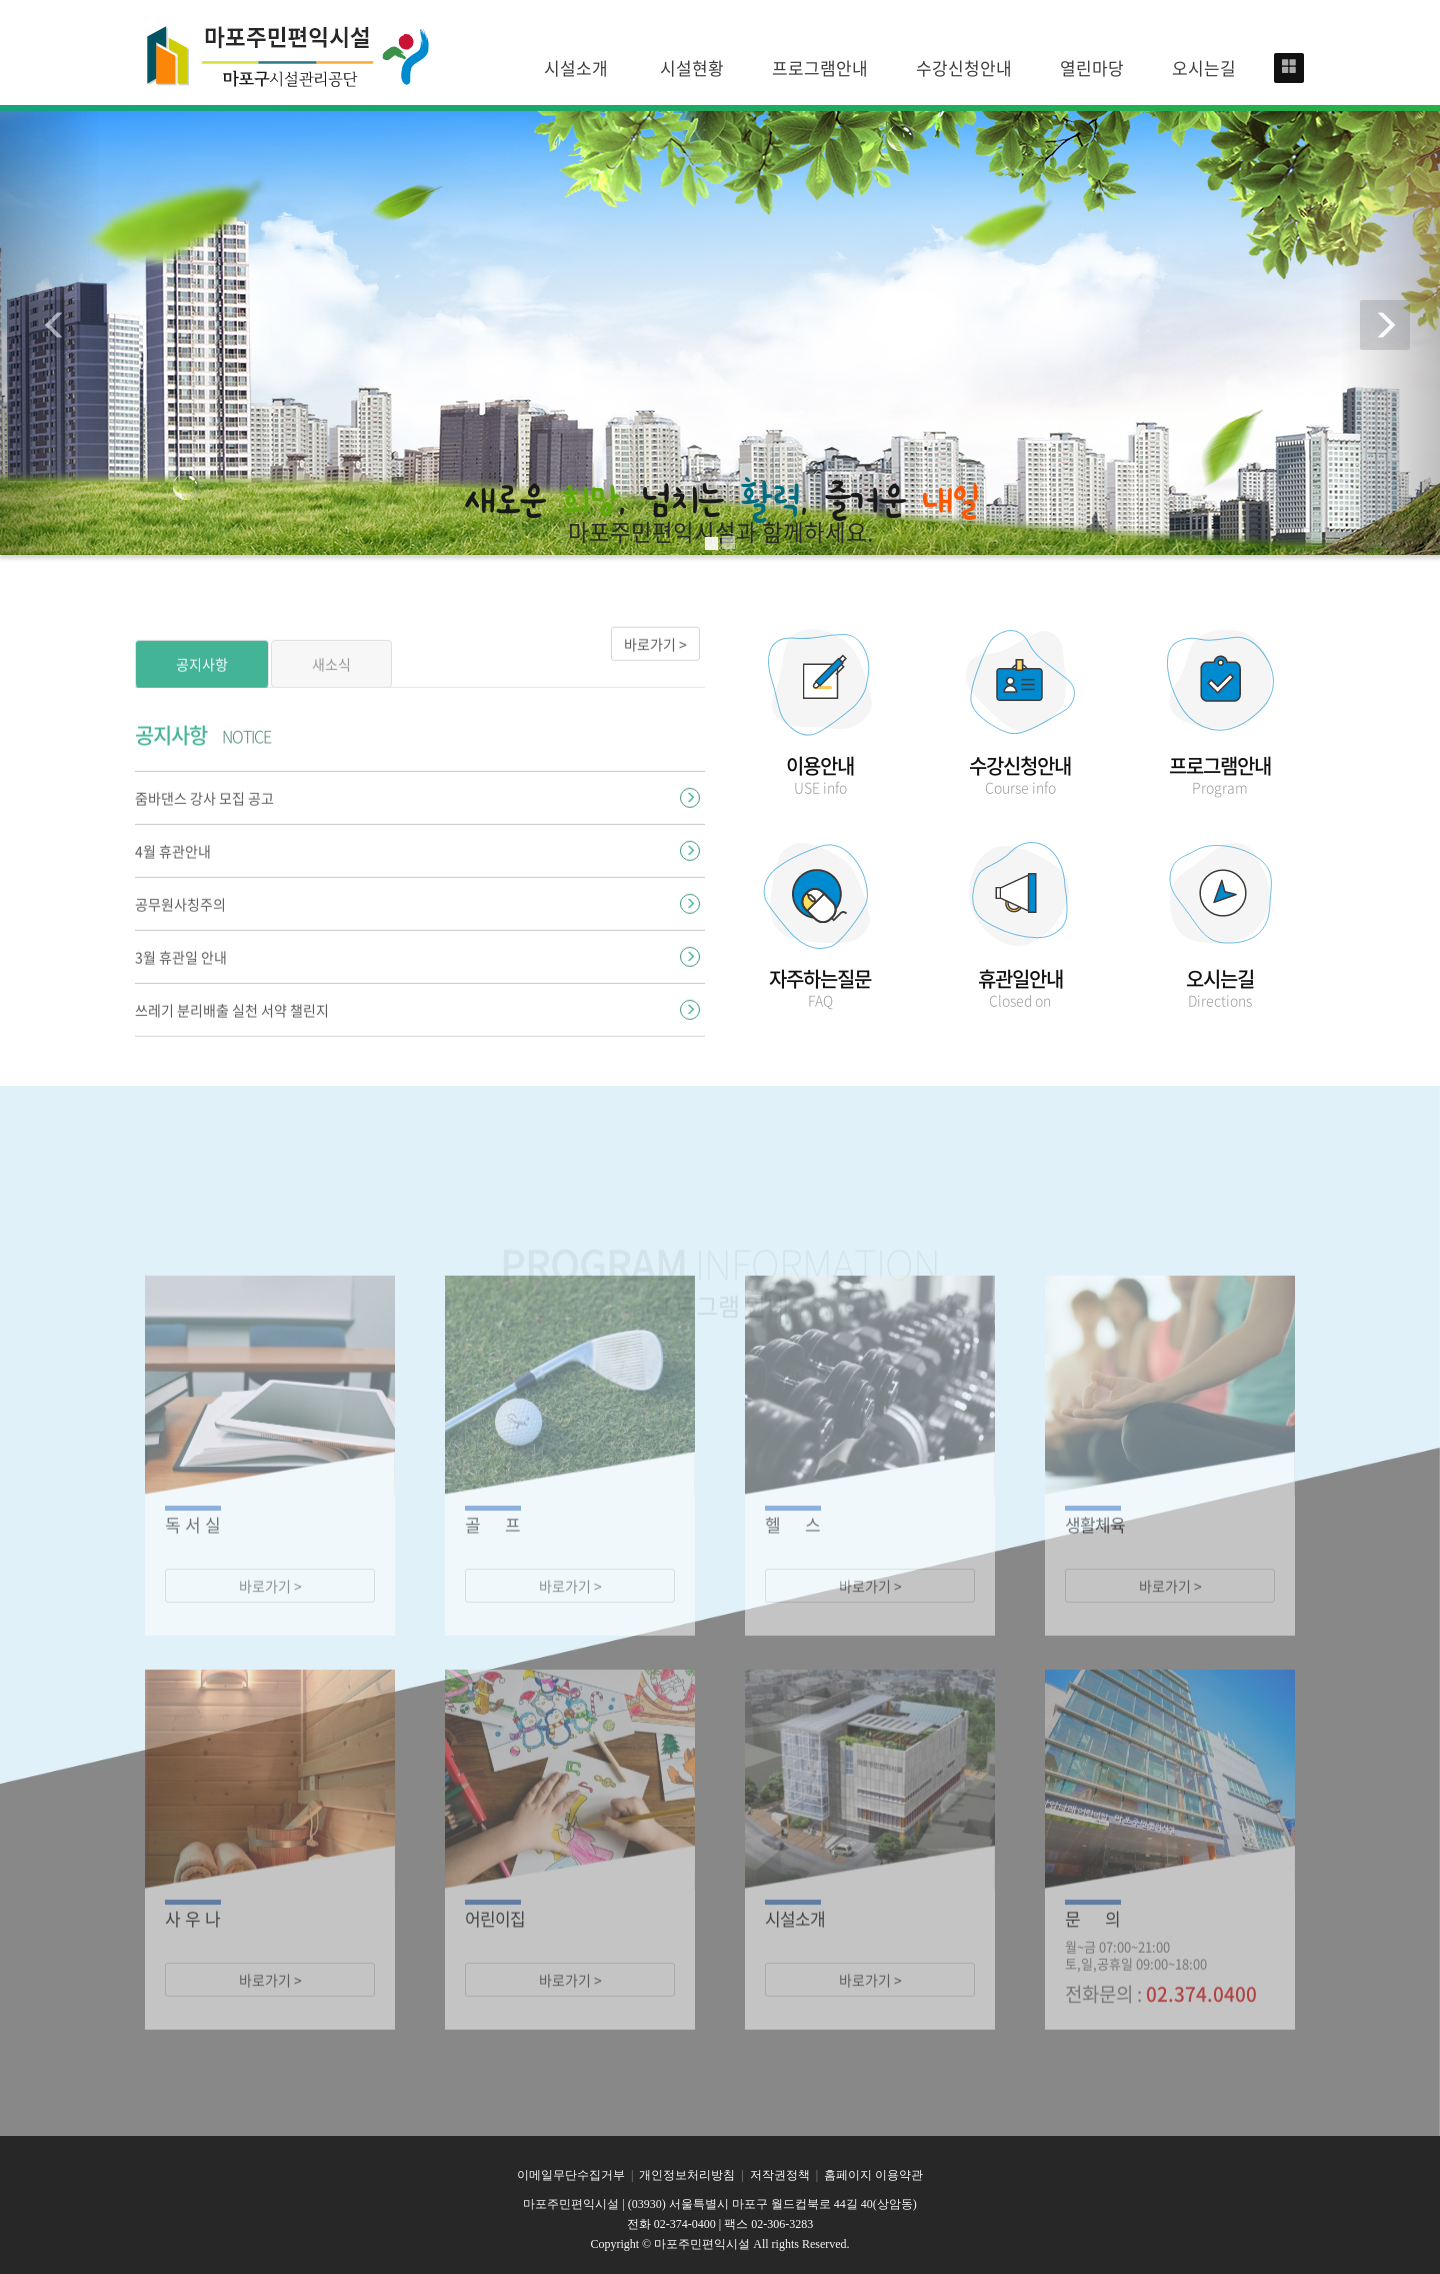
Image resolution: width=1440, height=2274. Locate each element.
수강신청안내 (964, 67)
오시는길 (1204, 67)
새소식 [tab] (331, 703)
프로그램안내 (820, 67)
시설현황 (692, 67)
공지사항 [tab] (202, 703)
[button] (50, 330)
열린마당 (1092, 67)
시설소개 (576, 67)
